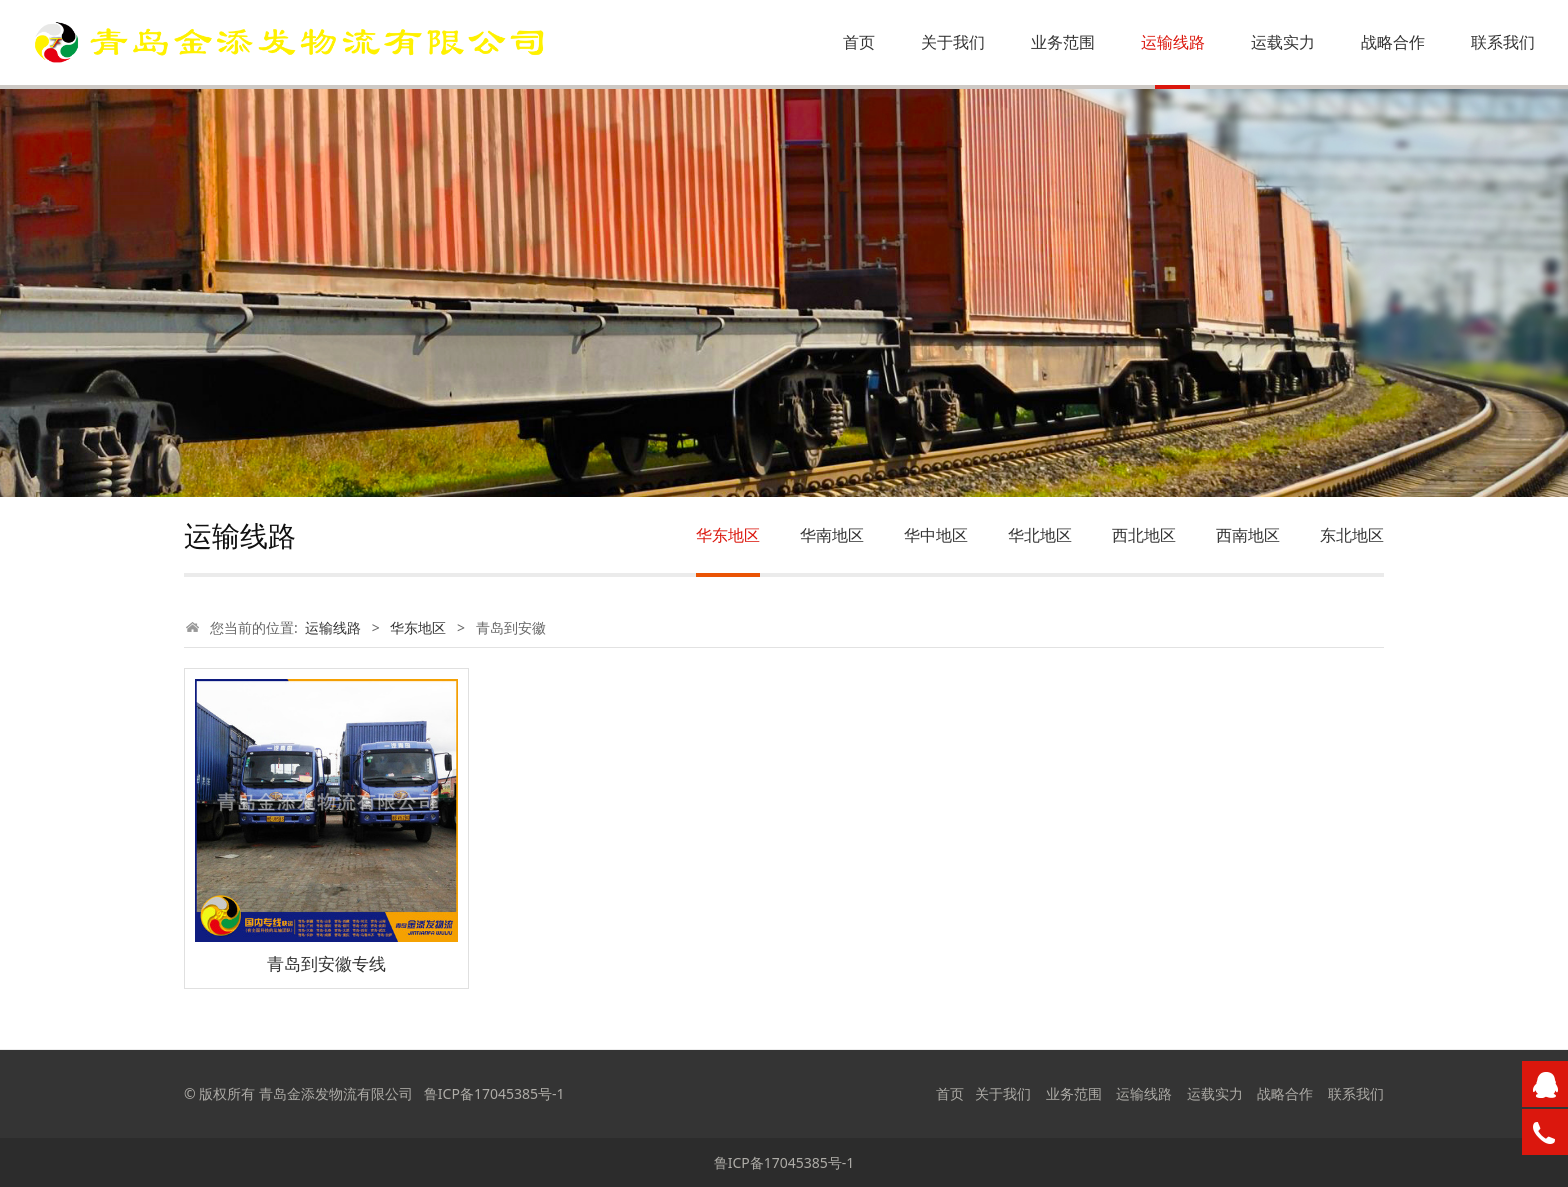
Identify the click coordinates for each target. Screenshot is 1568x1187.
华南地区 (832, 535)
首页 (859, 42)
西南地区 (1248, 535)
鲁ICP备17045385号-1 (784, 1162)
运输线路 (1173, 42)
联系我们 (1503, 42)
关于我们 (953, 42)
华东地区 (728, 535)
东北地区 (1352, 535)
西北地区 (1144, 535)
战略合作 (1393, 42)
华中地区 (936, 535)
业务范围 (1063, 42)
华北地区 (1040, 535)
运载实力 (1283, 42)
